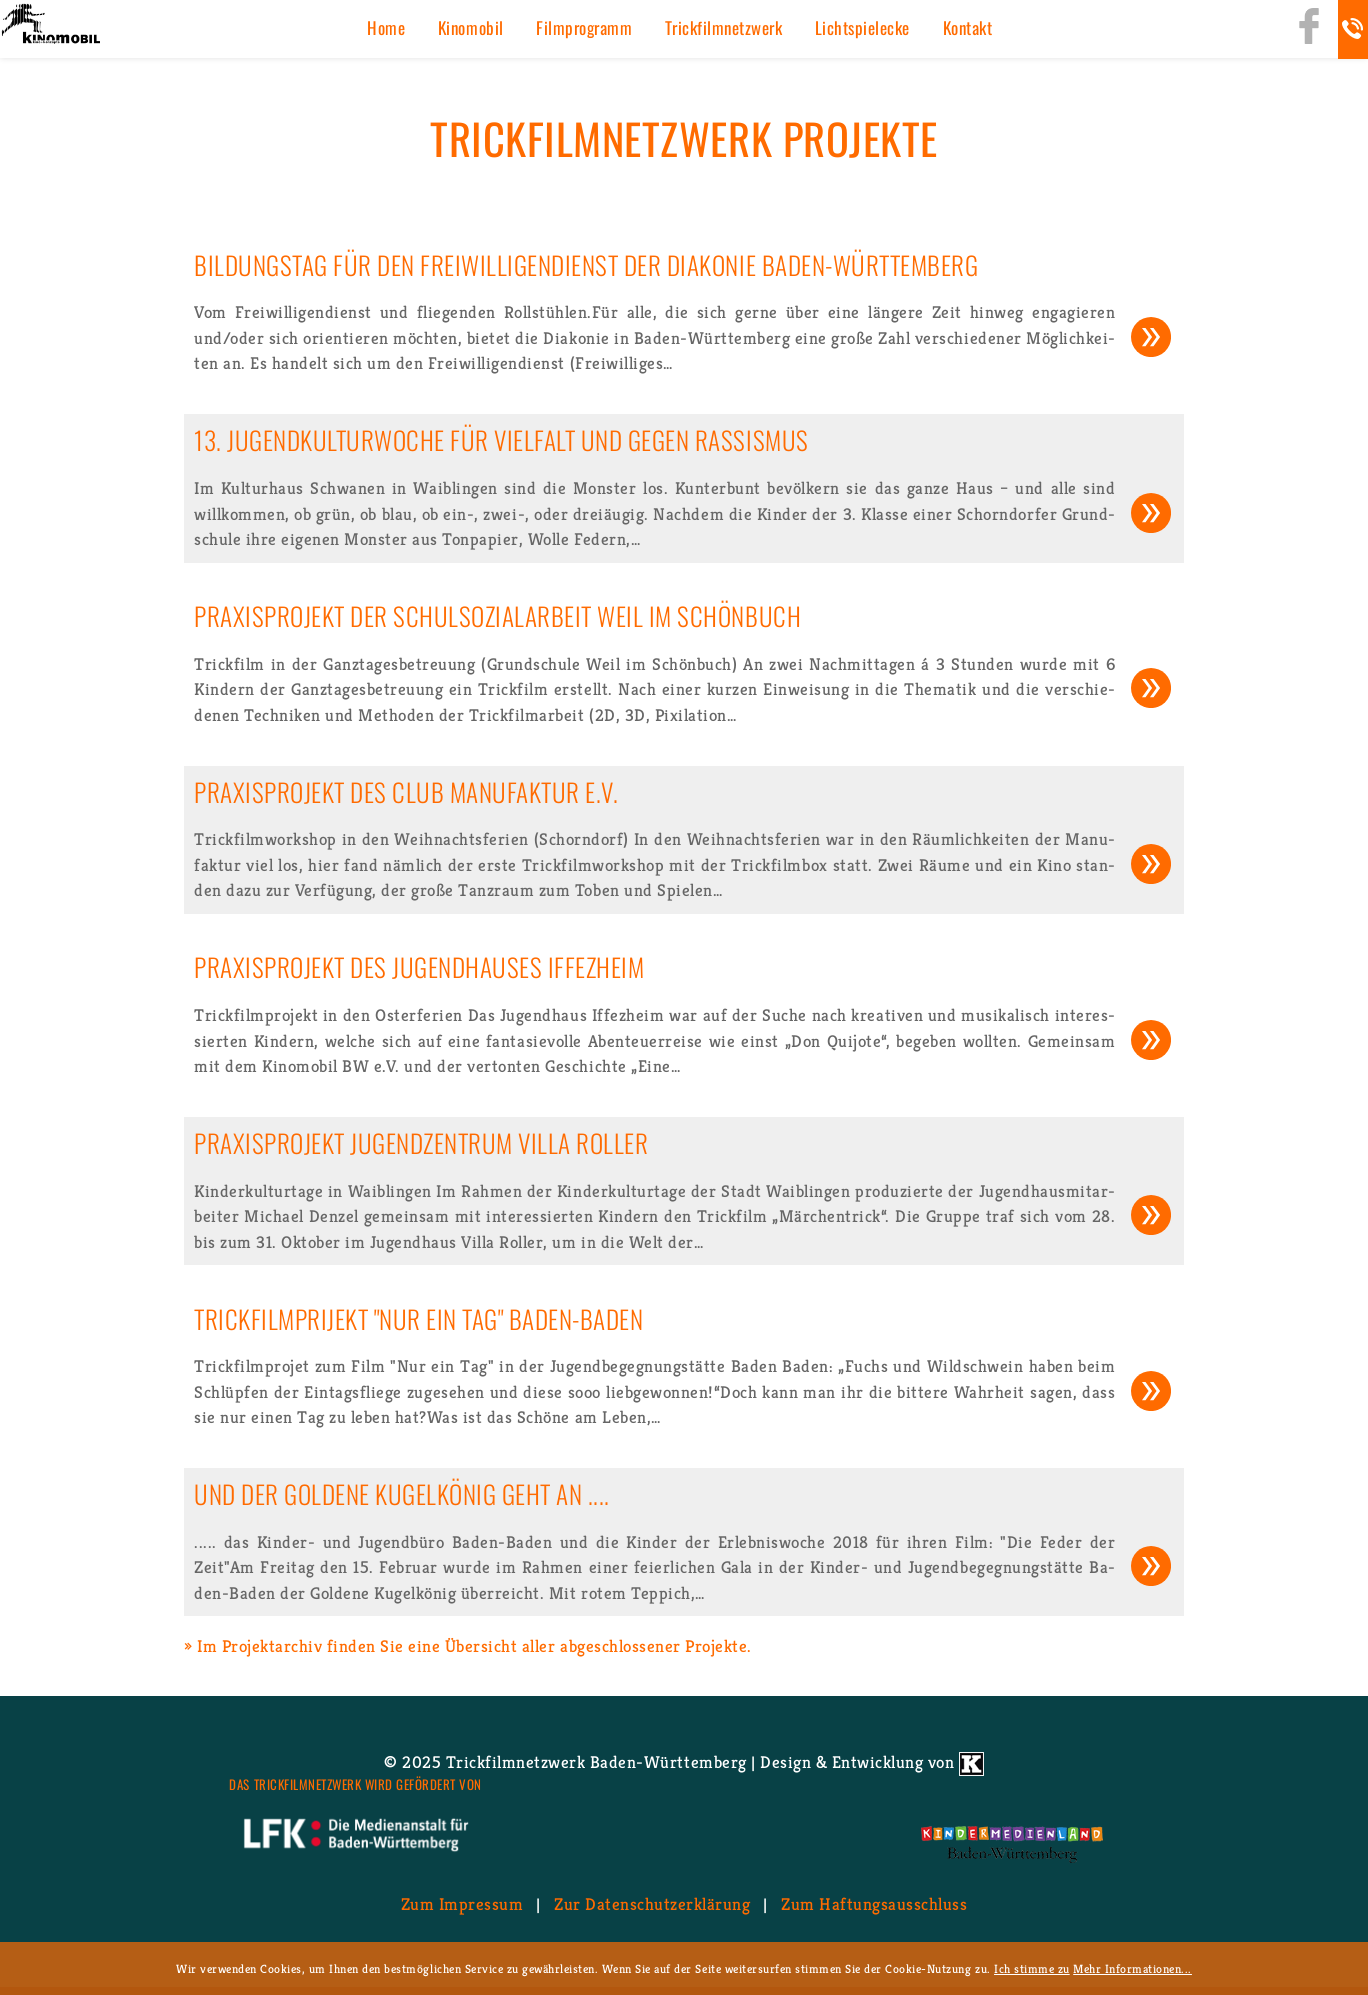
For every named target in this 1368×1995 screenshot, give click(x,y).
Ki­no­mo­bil (471, 27)
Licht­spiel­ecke (862, 27)
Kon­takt (968, 27)
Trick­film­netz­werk (724, 27)
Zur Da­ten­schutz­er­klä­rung (652, 1904)
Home (386, 27)
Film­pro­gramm (584, 27)
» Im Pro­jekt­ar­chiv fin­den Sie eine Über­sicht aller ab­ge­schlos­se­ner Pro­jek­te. (468, 1646)
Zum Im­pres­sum (462, 1904)
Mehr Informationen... (1132, 1968)
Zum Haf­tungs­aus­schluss (874, 1904)
